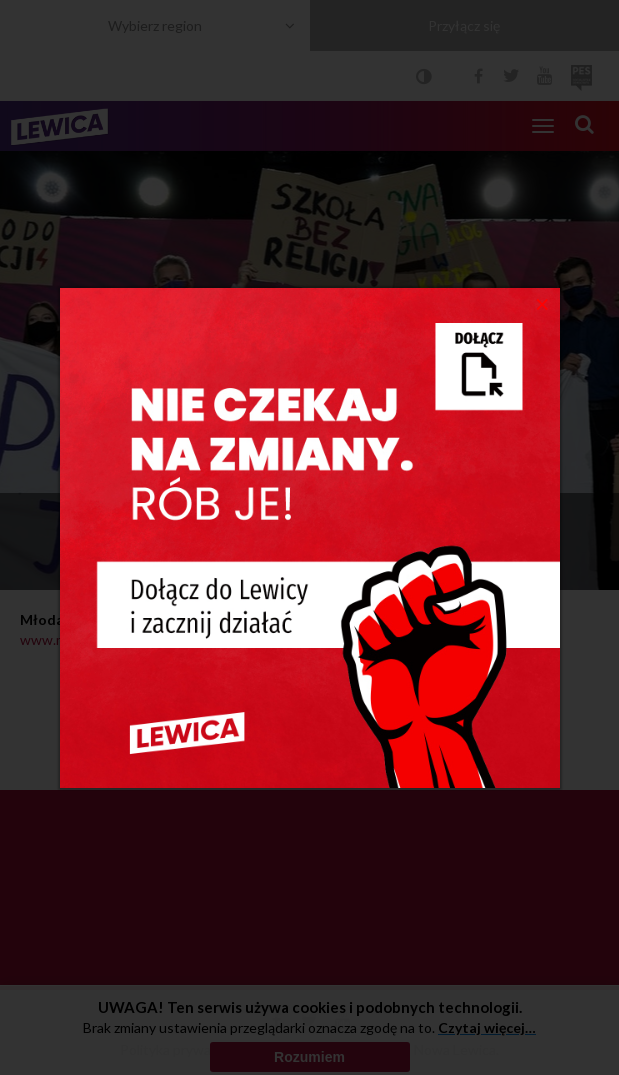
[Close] (542, 303)
